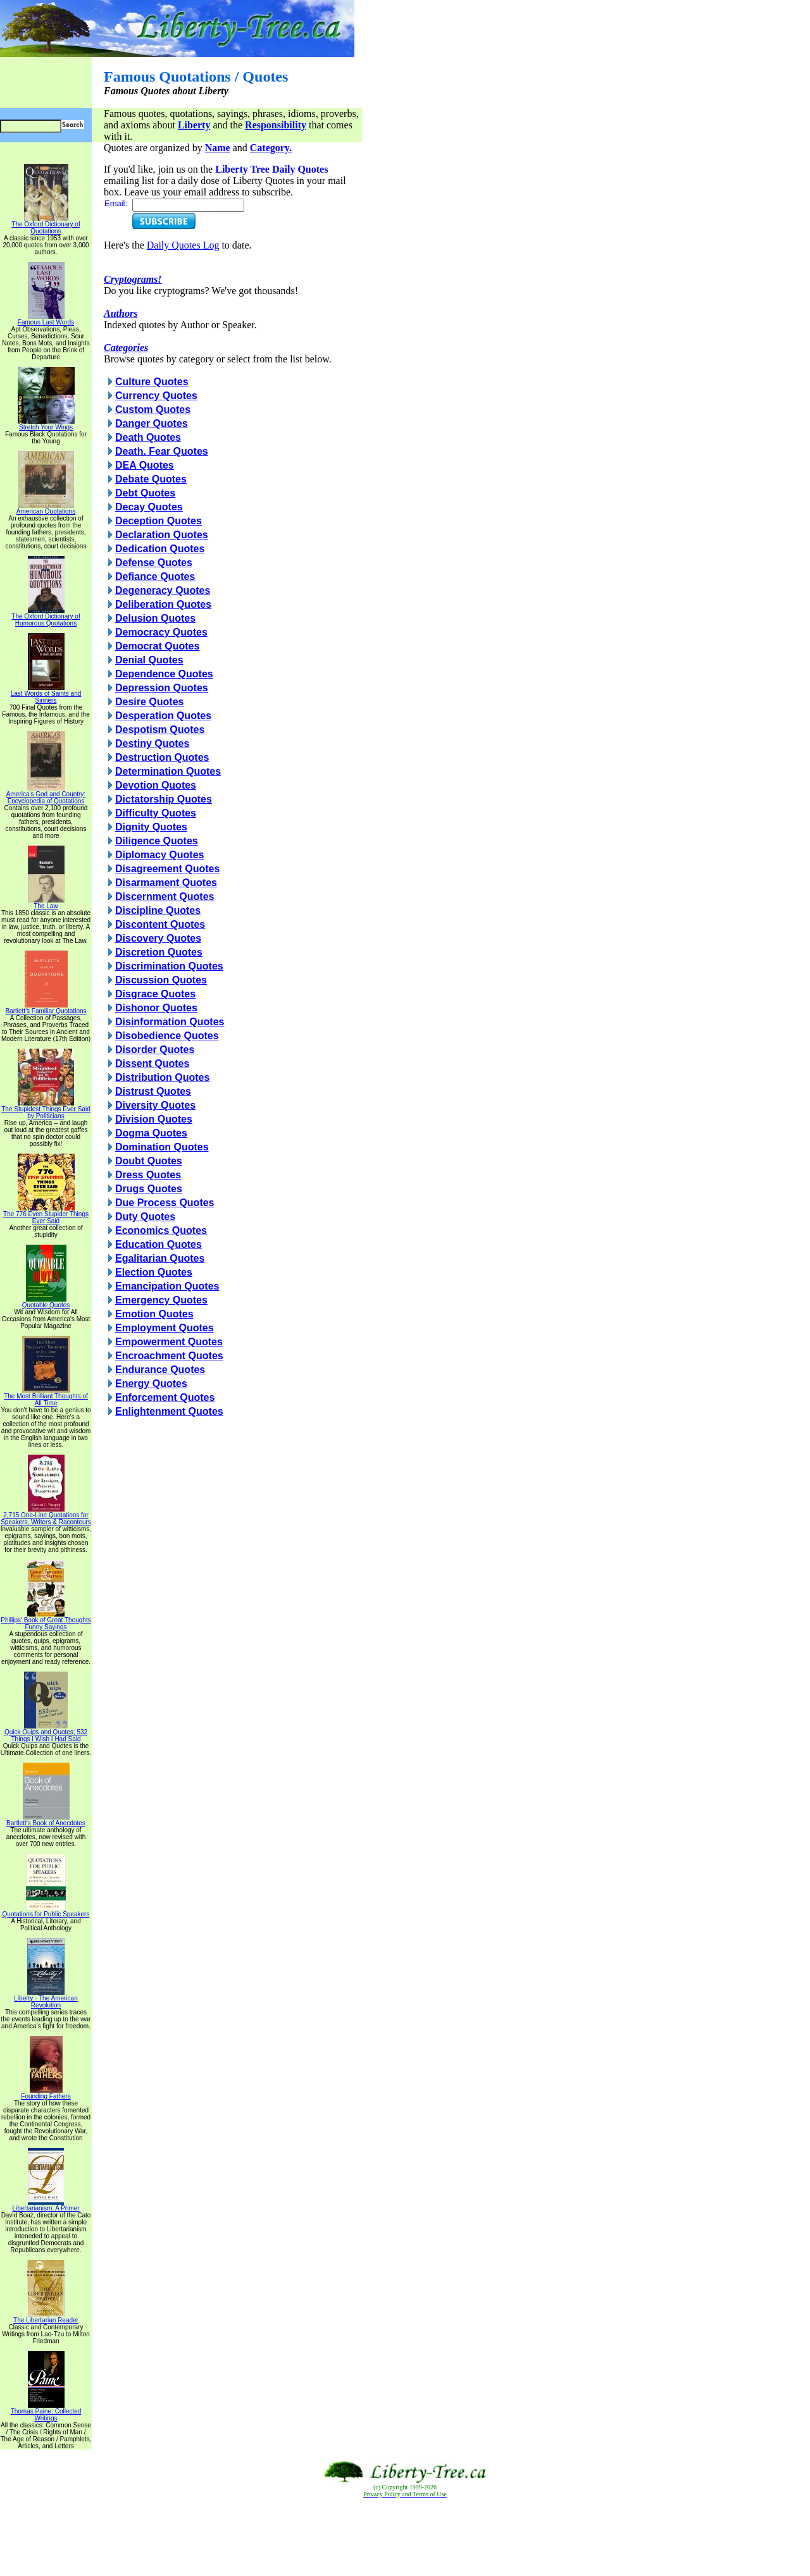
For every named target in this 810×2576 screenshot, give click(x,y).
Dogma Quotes (151, 1133)
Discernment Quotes (164, 896)
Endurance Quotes (160, 1369)
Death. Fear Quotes (161, 451)
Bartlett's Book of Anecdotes (45, 1820)
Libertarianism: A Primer (45, 2205)
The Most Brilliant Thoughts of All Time (46, 1397)
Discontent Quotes (160, 924)
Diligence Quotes (156, 840)
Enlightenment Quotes (169, 1411)
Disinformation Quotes (169, 1021)
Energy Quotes (151, 1383)
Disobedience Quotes (167, 1035)
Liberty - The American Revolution (45, 1999)
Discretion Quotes (158, 952)
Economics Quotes (161, 1230)
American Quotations (45, 508)
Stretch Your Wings (46, 424)
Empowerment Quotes (169, 1341)
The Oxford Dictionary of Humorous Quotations (45, 617)
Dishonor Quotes (156, 1007)
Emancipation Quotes (167, 1286)
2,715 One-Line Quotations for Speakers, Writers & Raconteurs (46, 1515)
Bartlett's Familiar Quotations (45, 1008)
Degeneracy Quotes (162, 590)
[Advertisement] (405, 2537)
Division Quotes (153, 1119)
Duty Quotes (145, 1216)
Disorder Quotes (154, 1049)
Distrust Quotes (153, 1091)
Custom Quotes (152, 409)
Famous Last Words (46, 319)
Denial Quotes (149, 660)
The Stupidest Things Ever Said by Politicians (45, 1109)
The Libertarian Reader (45, 2317)
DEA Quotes (144, 465)
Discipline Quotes (158, 910)
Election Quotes (153, 1272)
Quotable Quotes (46, 1302)
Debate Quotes (151, 479)
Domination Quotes (162, 1147)
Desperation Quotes (163, 715)
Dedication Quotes (159, 548)
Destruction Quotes (162, 757)
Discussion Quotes (161, 980)
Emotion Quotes (154, 1314)
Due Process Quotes (165, 1202)
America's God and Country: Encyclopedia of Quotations (45, 794)
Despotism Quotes (159, 729)
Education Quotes (158, 1244)
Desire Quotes (149, 701)
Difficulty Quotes (155, 813)
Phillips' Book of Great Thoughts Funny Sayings (45, 1620)
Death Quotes (148, 437)
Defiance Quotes (155, 576)
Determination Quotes (168, 771)
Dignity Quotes (151, 827)
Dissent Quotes (152, 1063)
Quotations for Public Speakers (46, 1911)
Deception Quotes (158, 520)
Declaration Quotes (161, 534)
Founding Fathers (45, 2093)
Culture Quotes (152, 381)
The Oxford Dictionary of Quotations (45, 225)
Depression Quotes (161, 687)
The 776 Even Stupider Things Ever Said (46, 1214)
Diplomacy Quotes (159, 854)
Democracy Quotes (161, 632)
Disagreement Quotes (167, 868)
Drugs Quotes (148, 1188)
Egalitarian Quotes (159, 1258)
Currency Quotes (156, 395)
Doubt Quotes (148, 1161)
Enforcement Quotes (165, 1397)
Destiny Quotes (152, 743)
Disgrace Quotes (155, 994)
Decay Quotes (149, 507)
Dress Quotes (148, 1174)
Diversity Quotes (155, 1105)
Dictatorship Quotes (163, 799)
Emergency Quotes (161, 1300)
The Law (46, 903)
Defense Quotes (153, 562)
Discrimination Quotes (169, 966)
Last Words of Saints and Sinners (46, 694)
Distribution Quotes (162, 1077)
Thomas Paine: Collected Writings (46, 2412)
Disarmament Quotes (166, 882)
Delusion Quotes (155, 618)
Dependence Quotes (164, 674)
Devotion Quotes (155, 785)
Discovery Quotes (158, 938)
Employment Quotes (164, 1327)
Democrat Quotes (157, 646)
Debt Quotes (145, 493)
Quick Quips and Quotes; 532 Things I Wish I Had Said (45, 1732)
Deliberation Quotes (163, 604)
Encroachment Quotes (169, 1355)
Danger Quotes (151, 423)
